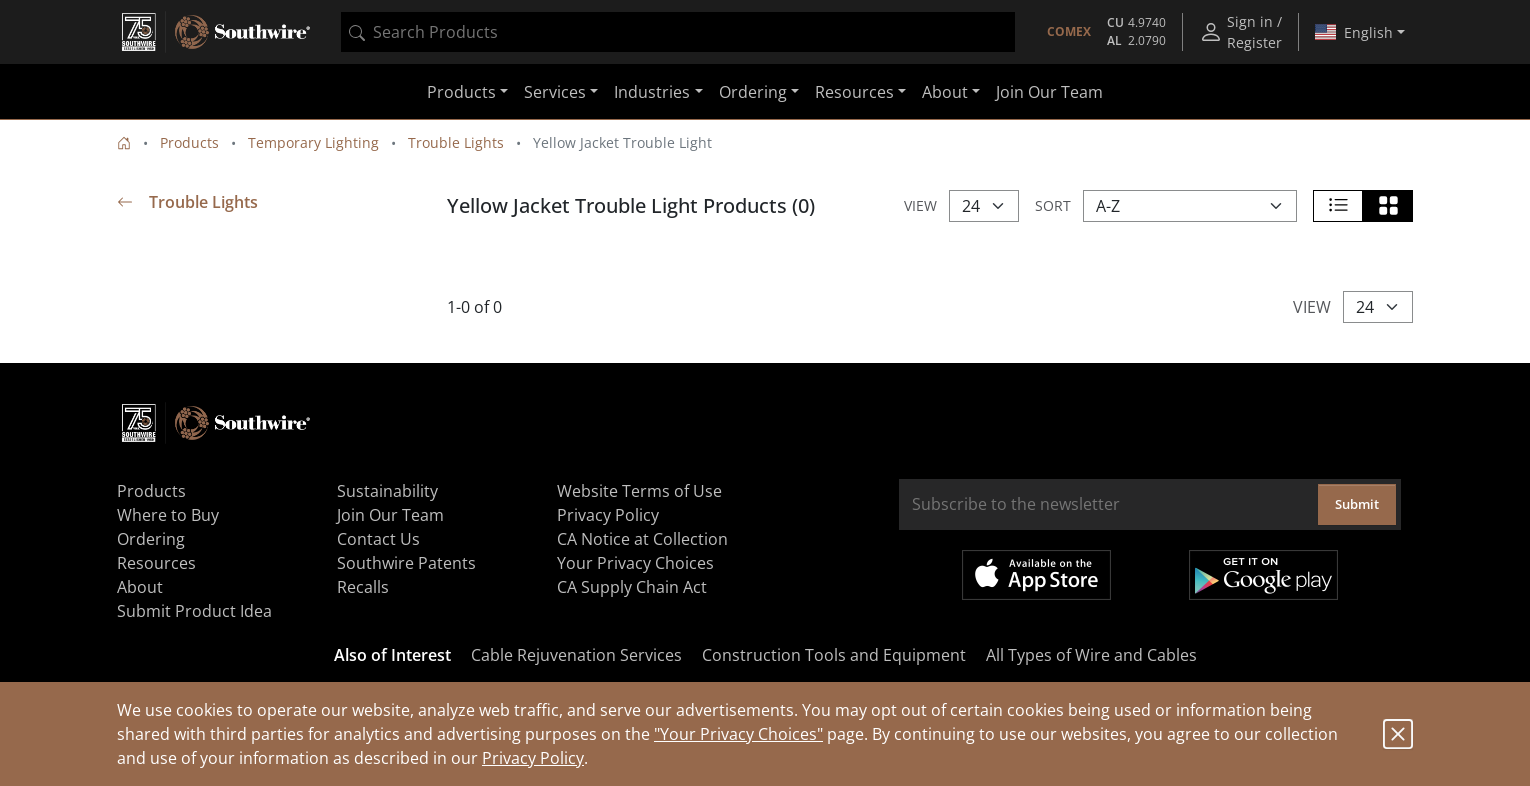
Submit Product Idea (194, 611)
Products (189, 142)
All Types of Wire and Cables (1091, 655)
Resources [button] (854, 92)
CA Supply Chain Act (632, 587)
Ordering (151, 539)
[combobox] (678, 32)
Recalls (363, 587)
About (140, 587)
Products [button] (461, 92)
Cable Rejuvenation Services (576, 655)
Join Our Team (1049, 92)
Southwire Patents (406, 563)
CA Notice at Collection (642, 539)
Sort (1053, 205)
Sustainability (387, 491)
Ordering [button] (753, 92)
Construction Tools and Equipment (834, 655)
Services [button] (555, 92)
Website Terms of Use (639, 491)
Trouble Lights (456, 142)
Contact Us (378, 539)
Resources (156, 563)
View (920, 205)
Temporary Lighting (313, 142)
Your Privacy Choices (635, 563)
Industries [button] (652, 92)
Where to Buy (168, 515)
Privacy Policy (533, 758)
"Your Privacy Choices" (738, 734)
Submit (1357, 504)
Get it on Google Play (1263, 575)
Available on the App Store (1036, 575)
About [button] (945, 92)
